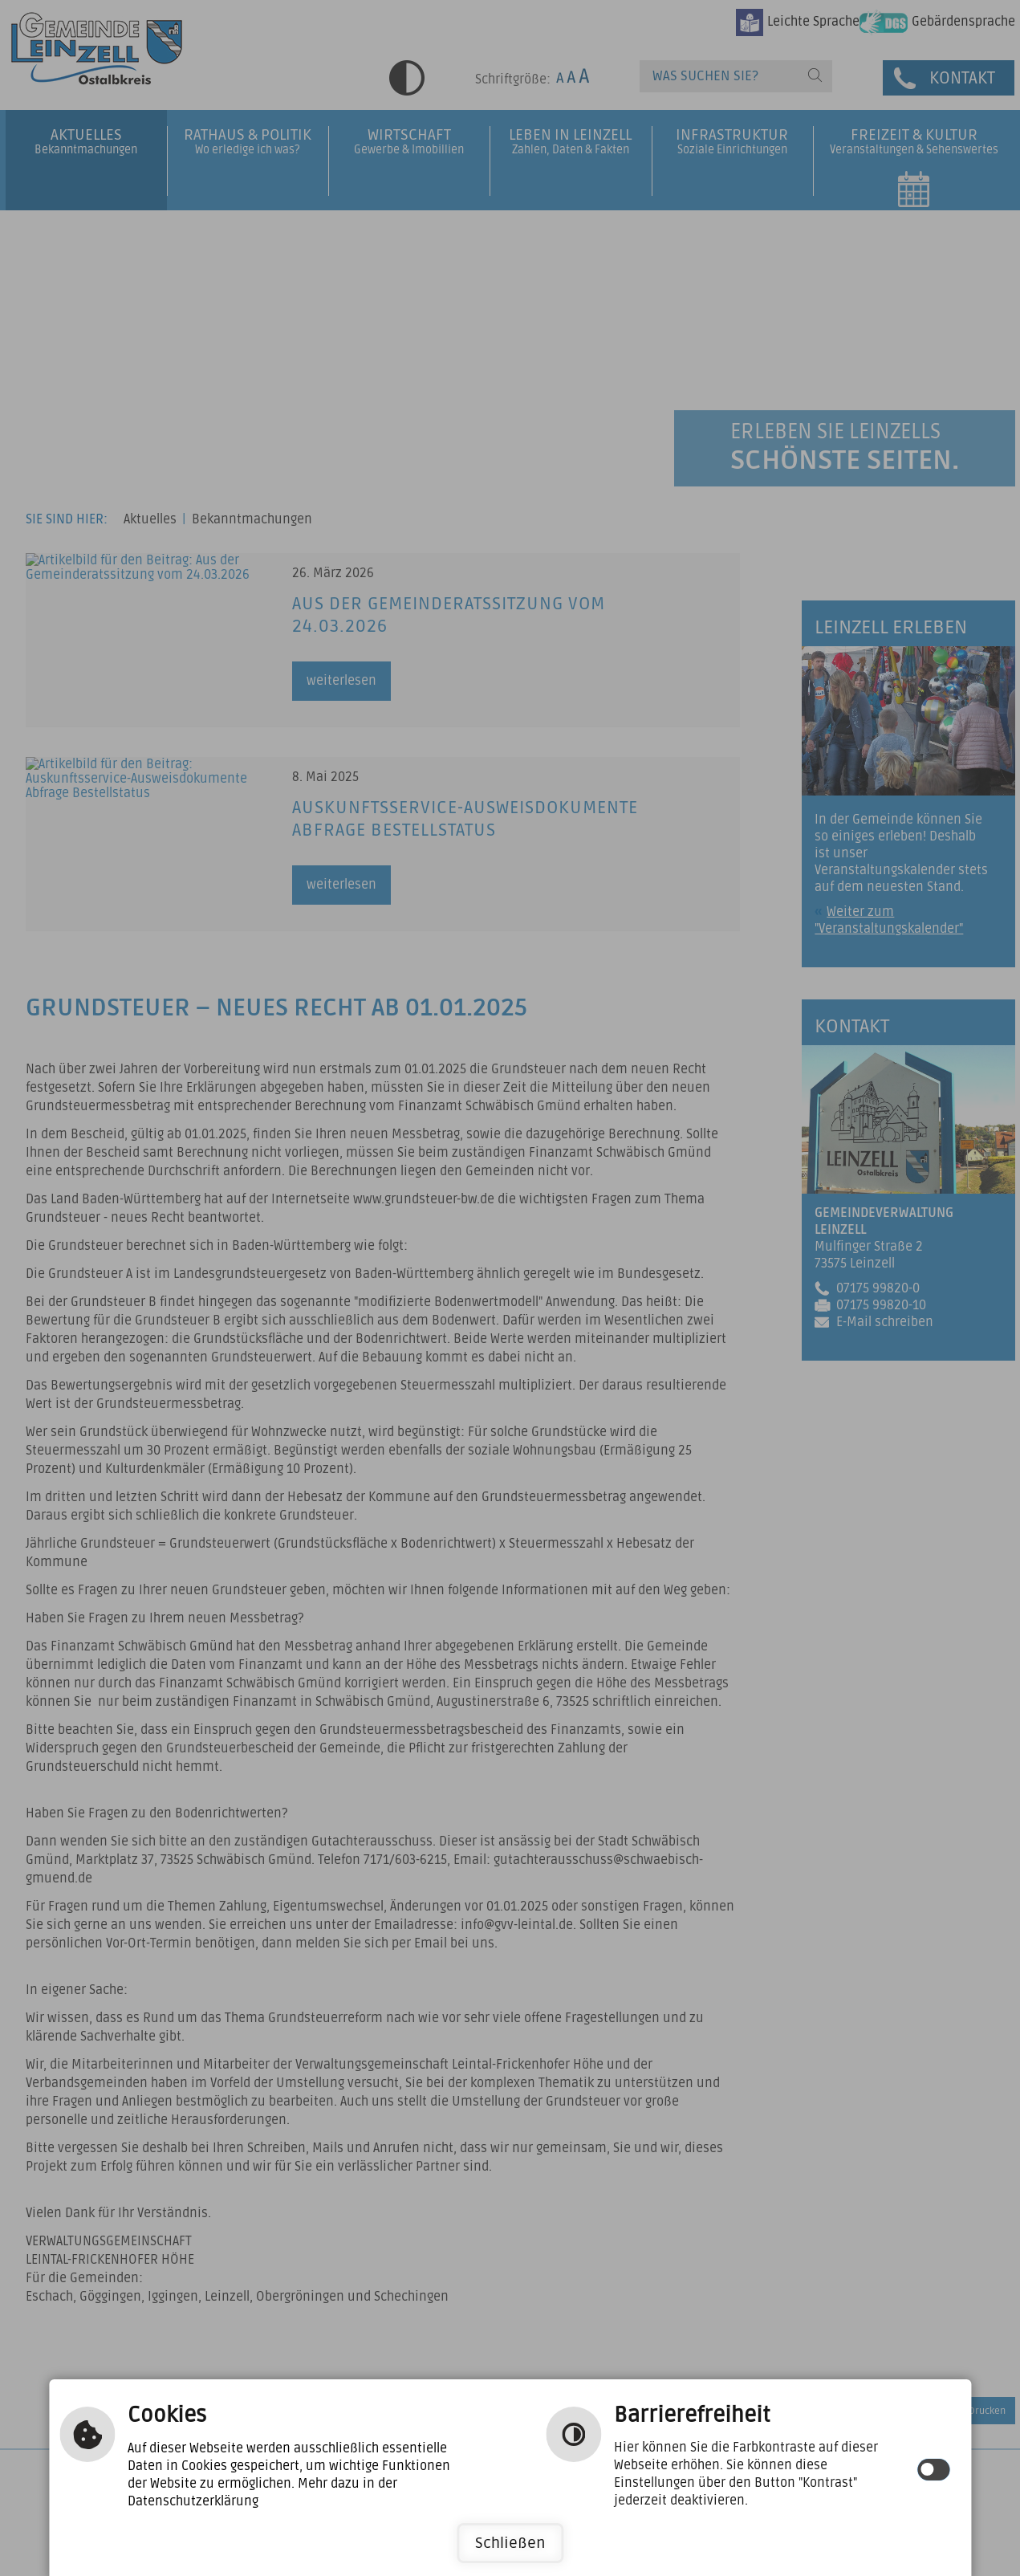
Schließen (510, 2543)
